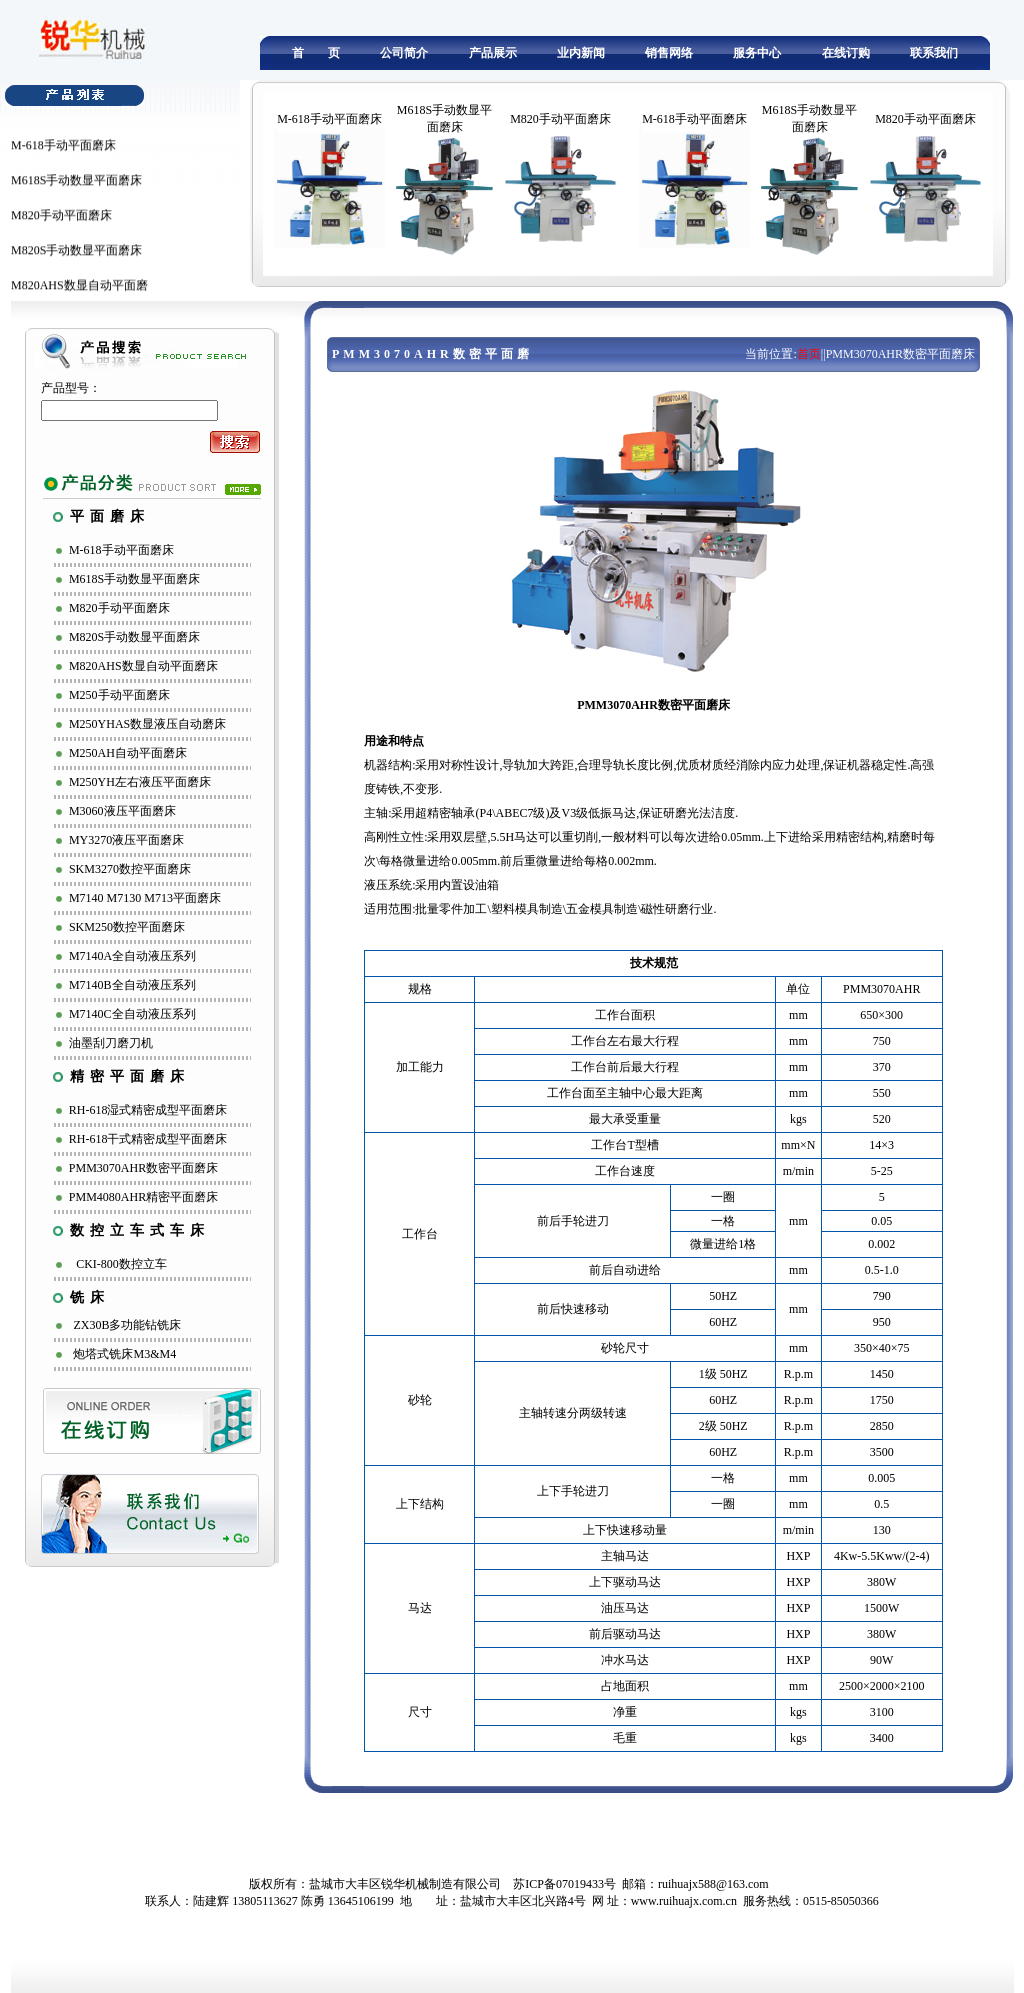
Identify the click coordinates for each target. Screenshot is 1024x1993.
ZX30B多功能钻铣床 (127, 1325)
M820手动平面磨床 (61, 225)
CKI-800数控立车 (121, 1264)
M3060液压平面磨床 (122, 811)
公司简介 (404, 53)
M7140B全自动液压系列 (132, 985)
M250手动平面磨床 (119, 695)
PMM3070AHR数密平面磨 (432, 354)
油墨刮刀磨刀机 (111, 1043)
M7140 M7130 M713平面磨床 (145, 898)
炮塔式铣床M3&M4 (124, 1354)
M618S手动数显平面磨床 (76, 190)
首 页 (316, 53)
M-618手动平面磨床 (63, 155)
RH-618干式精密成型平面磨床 (148, 1139)
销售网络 (669, 53)
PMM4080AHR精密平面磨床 (143, 1197)
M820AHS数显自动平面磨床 (143, 666)
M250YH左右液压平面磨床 (140, 782)
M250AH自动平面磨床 (128, 753)
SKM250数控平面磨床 (127, 927)
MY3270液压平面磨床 (126, 840)
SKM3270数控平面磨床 (130, 869)
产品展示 (493, 53)
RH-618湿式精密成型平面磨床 (148, 1110)
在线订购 (846, 53)
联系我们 (934, 53)
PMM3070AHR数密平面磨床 (143, 1168)
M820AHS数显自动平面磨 (79, 295)
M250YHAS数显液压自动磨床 (147, 724)
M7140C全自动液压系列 (132, 1014)
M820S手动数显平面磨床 (76, 260)
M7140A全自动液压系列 (132, 956)
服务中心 (757, 53)
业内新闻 (581, 53)
